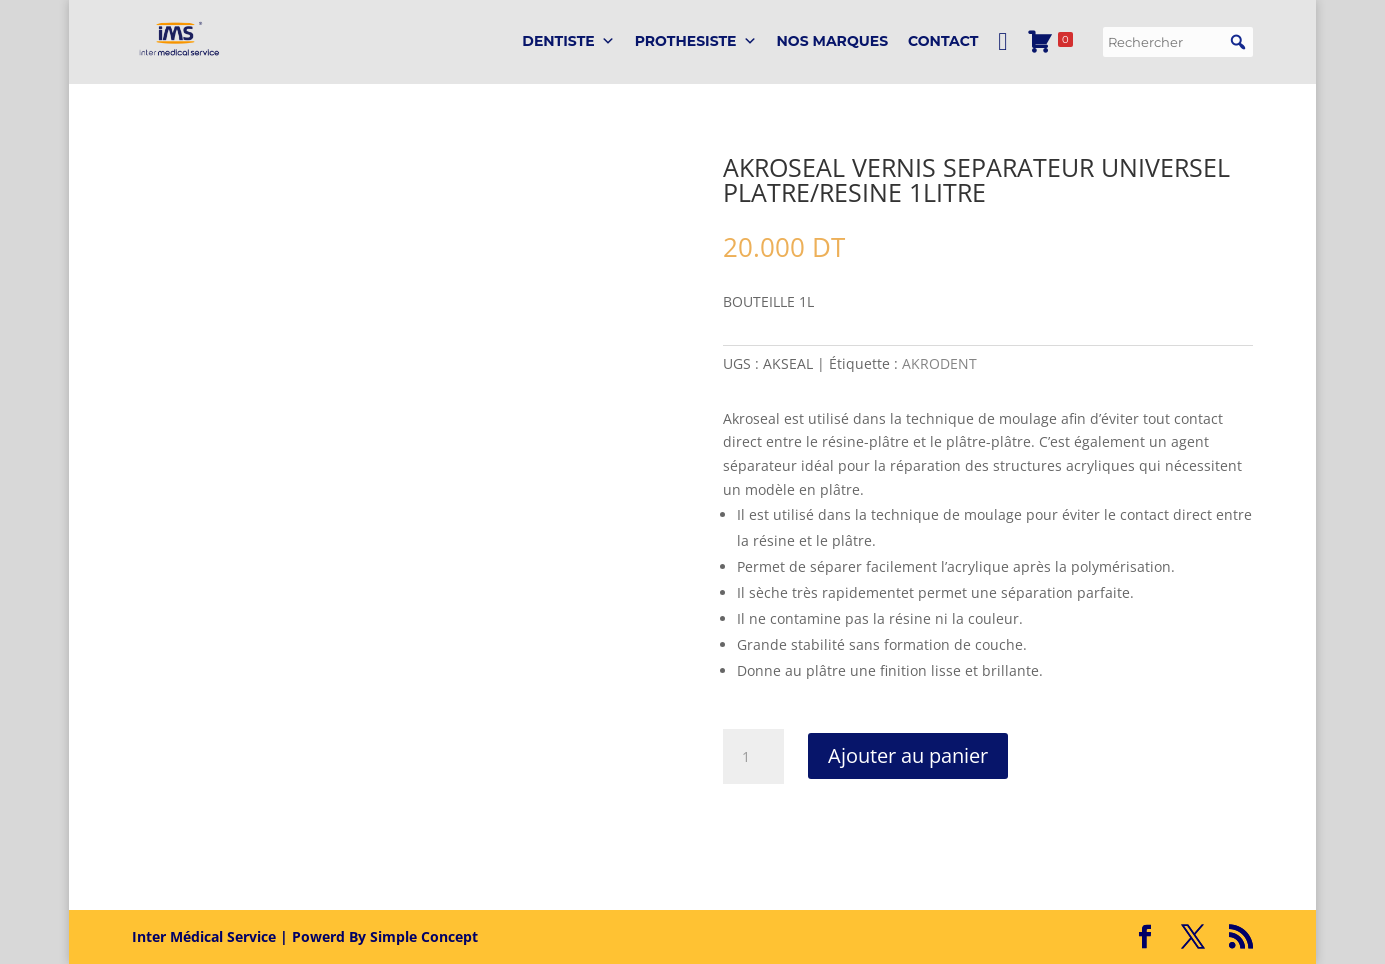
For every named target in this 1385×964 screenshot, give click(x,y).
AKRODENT (939, 363)
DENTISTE (568, 41)
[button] (1238, 42)
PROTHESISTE (696, 41)
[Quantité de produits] (753, 757)
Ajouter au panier (908, 755)
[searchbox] (1178, 42)
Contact (943, 41)
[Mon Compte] (1002, 41)
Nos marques (833, 41)
